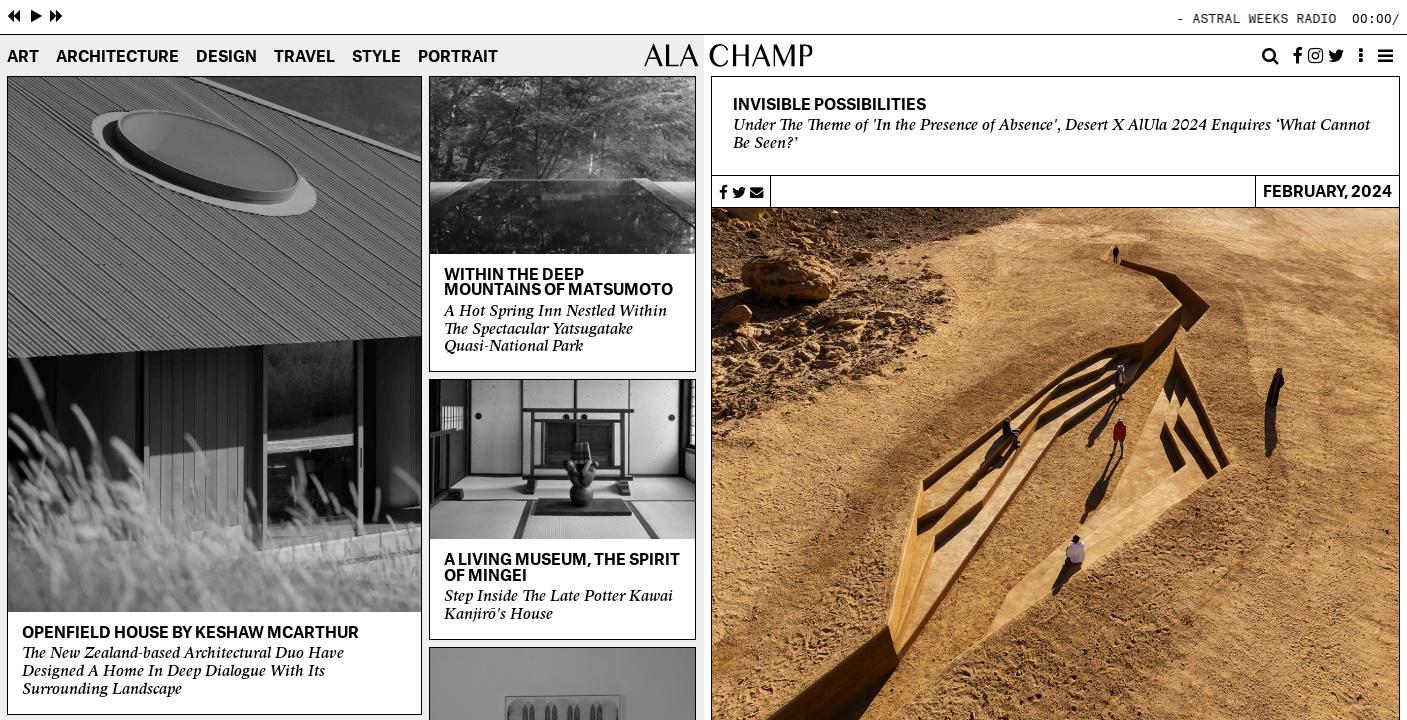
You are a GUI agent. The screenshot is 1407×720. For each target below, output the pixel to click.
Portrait (458, 57)
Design (226, 57)
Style (376, 57)
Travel (304, 57)
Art (23, 57)
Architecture (117, 57)
